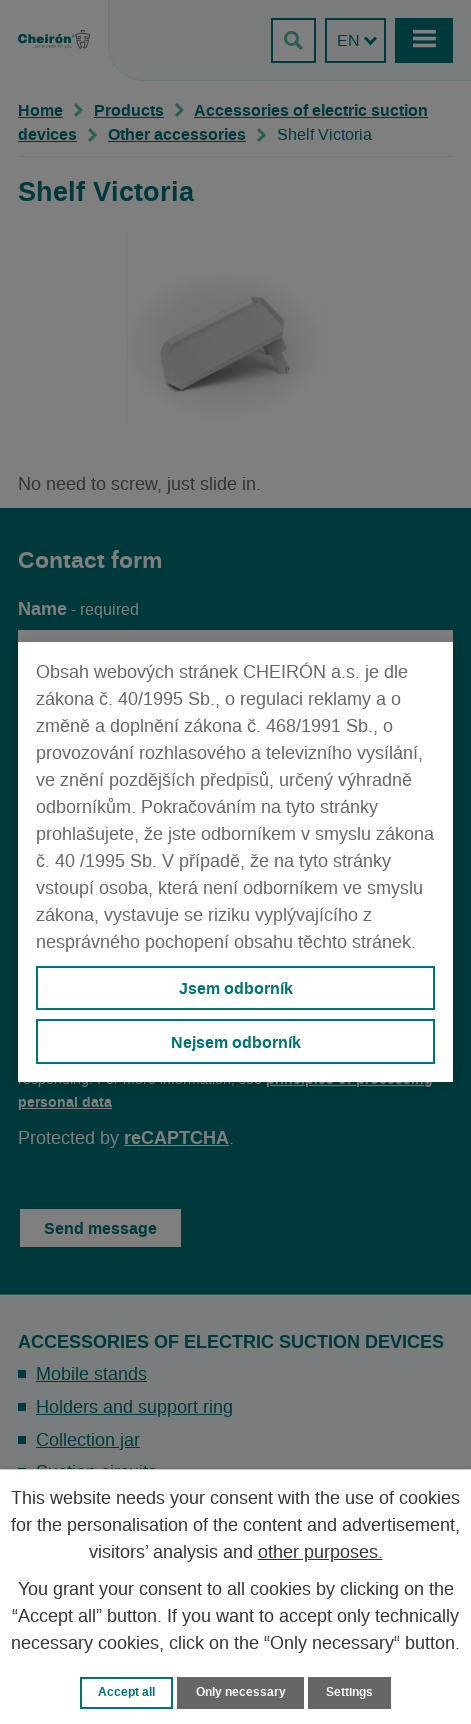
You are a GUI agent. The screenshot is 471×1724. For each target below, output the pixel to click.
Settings (349, 1692)
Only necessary (241, 1692)
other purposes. (320, 1553)
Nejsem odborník (236, 1042)
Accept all (126, 1692)
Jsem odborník (236, 988)
